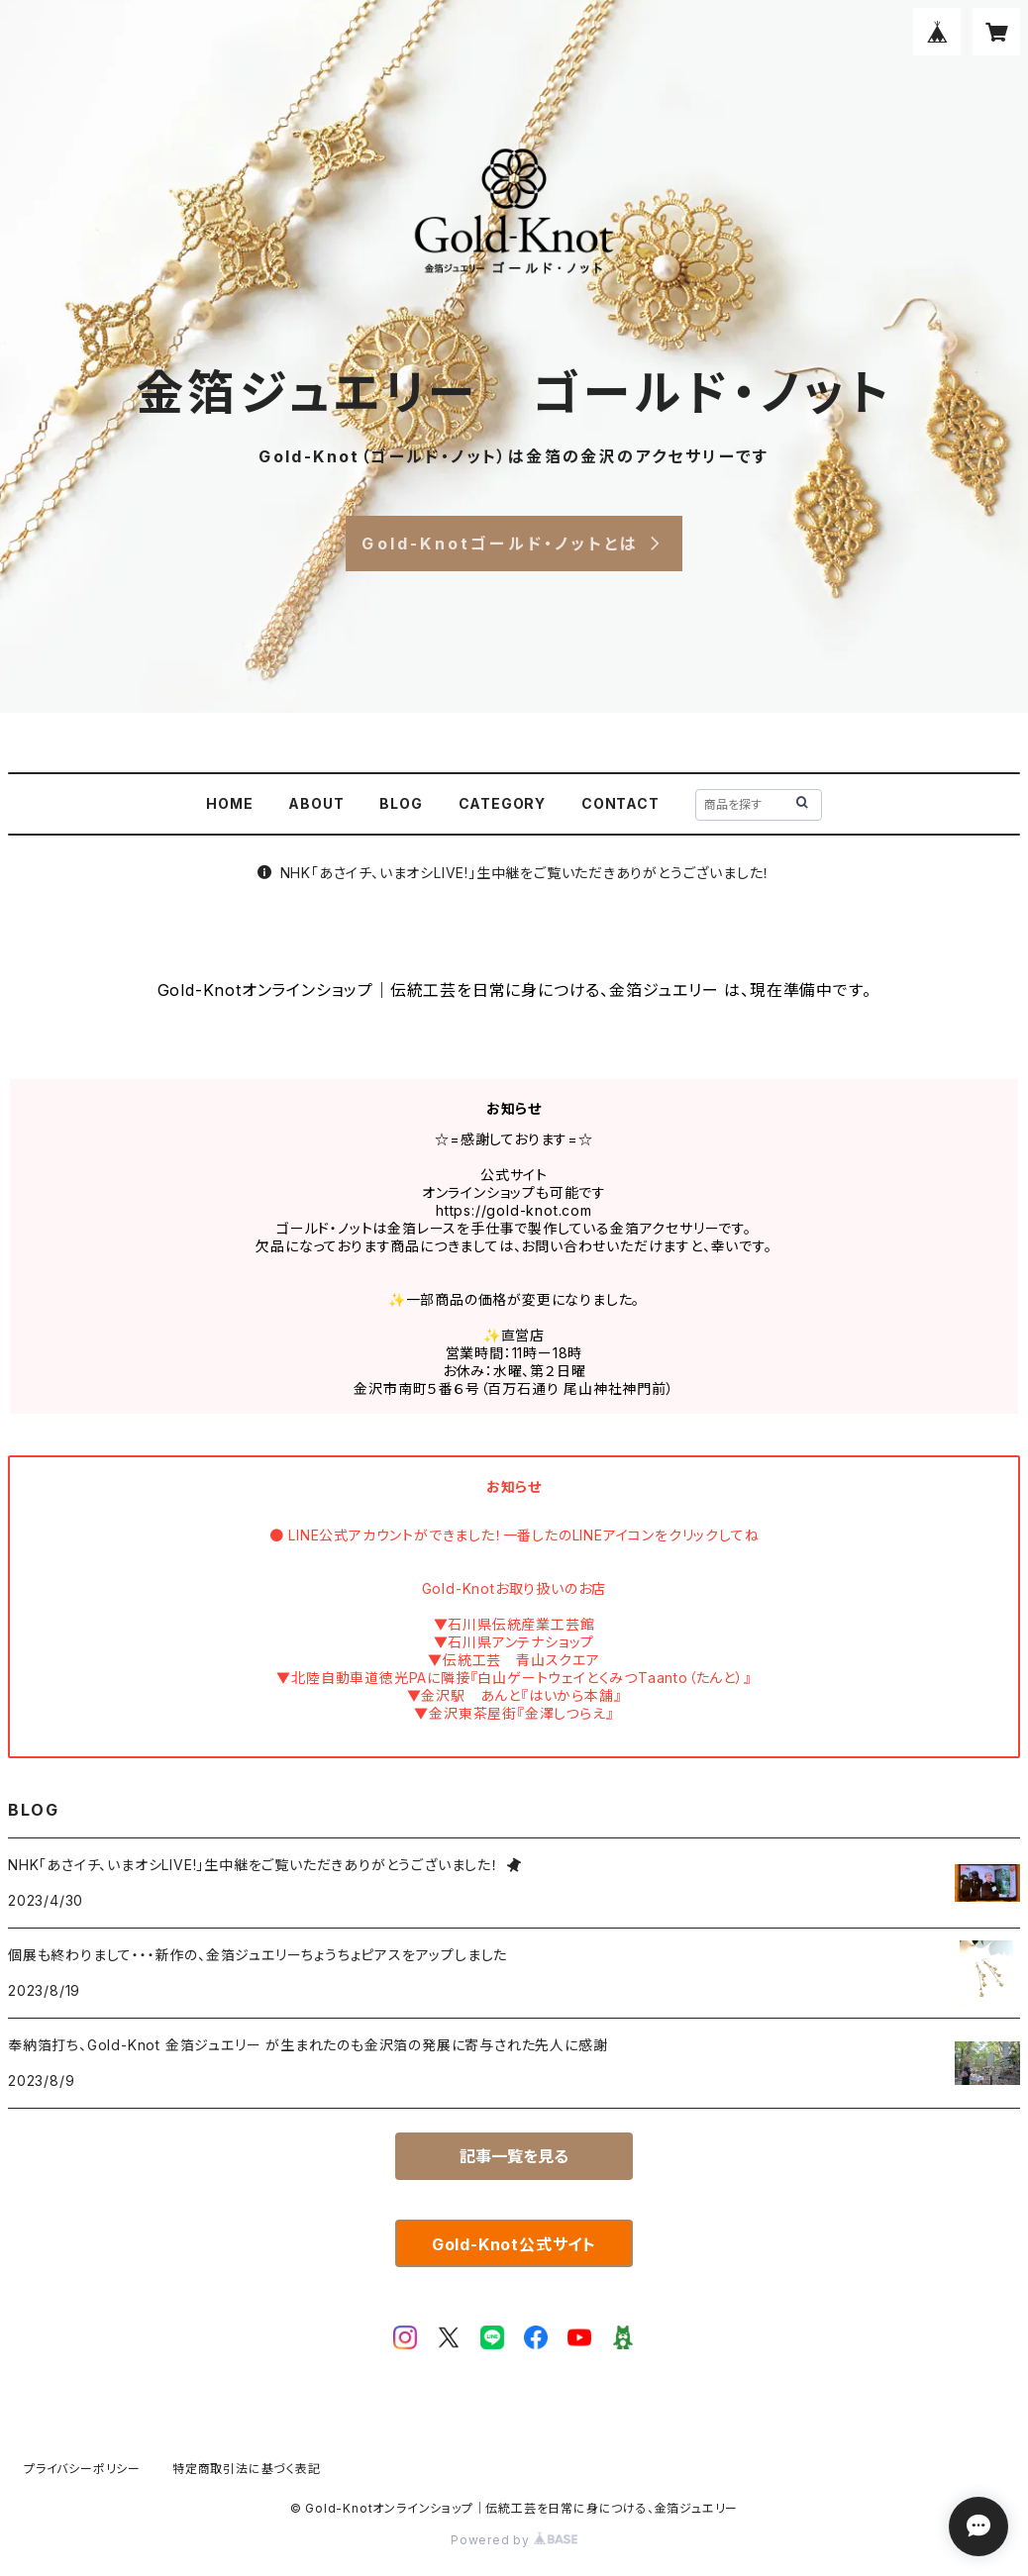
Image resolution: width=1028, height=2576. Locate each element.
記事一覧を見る (514, 2156)
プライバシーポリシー (82, 2468)
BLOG (400, 803)
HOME (229, 803)
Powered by (514, 2539)
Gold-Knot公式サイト (514, 2244)
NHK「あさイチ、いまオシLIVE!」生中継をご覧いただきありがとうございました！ (514, 872)
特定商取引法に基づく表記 (246, 2468)
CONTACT (620, 803)
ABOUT (316, 803)
